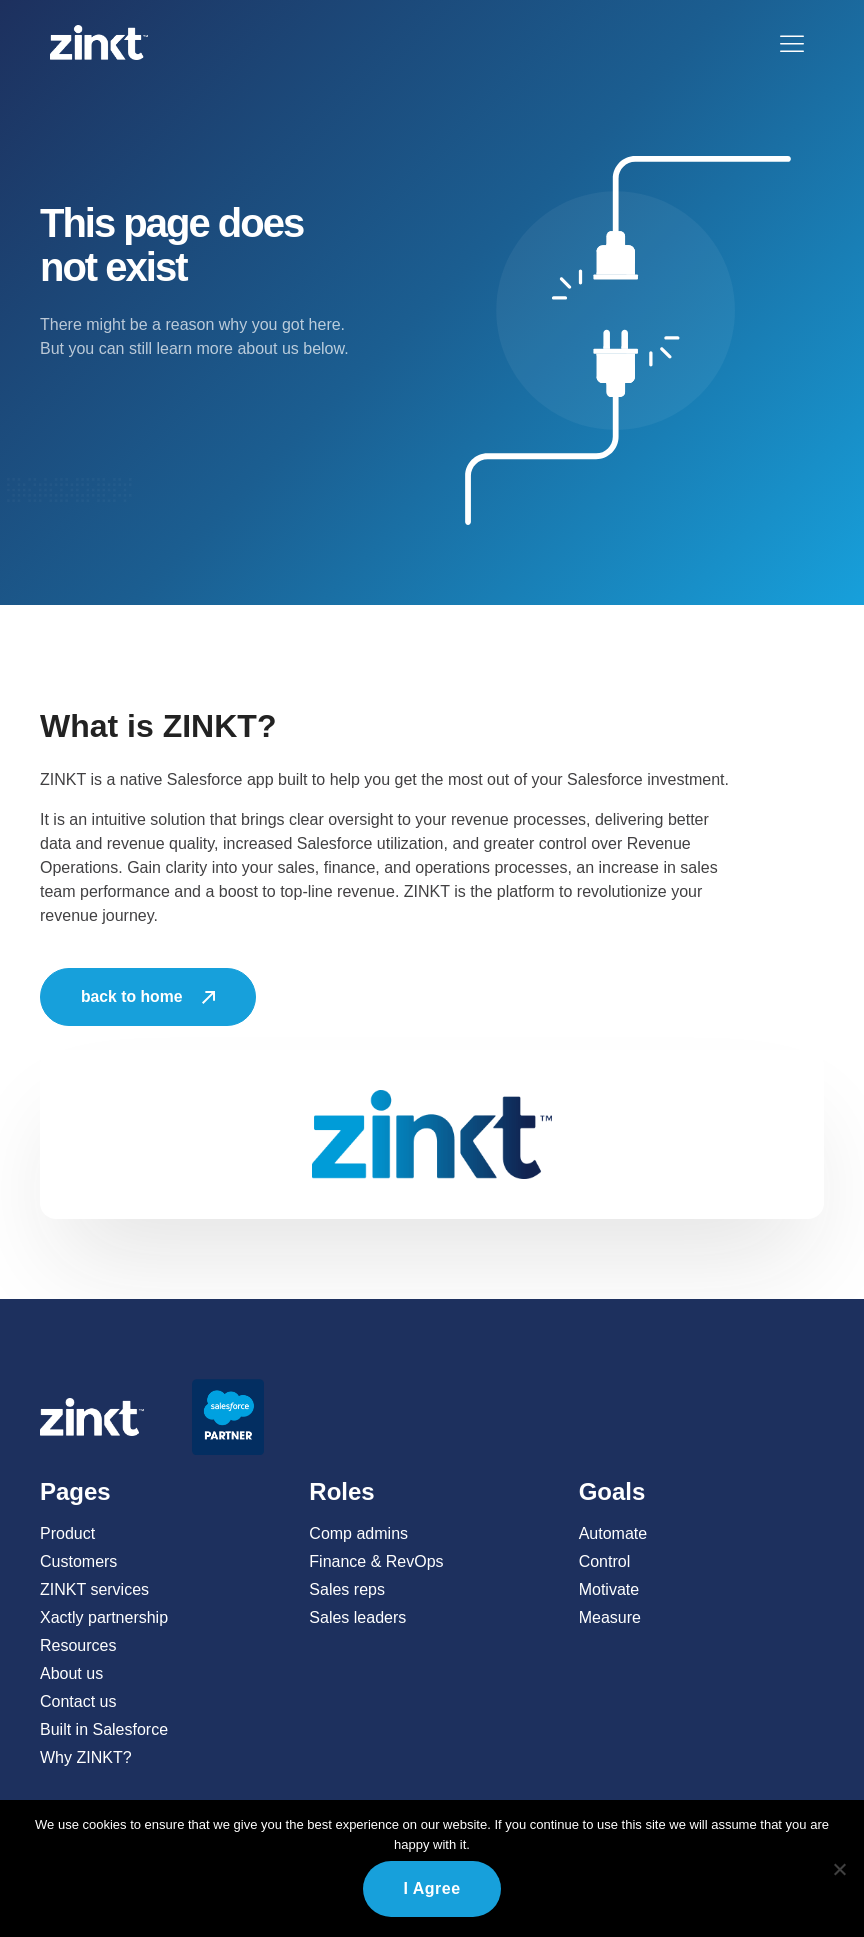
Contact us (78, 1701)
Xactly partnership (104, 1617)
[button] (792, 43)
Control (605, 1561)
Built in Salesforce (104, 1729)
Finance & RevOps (376, 1561)
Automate (613, 1533)
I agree (431, 1888)
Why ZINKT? (86, 1757)
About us (71, 1673)
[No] (839, 1869)
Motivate (609, 1589)
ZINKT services (94, 1589)
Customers (78, 1561)
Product (67, 1533)
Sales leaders (357, 1617)
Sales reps (347, 1589)
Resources (78, 1645)
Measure (610, 1617)
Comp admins (358, 1533)
